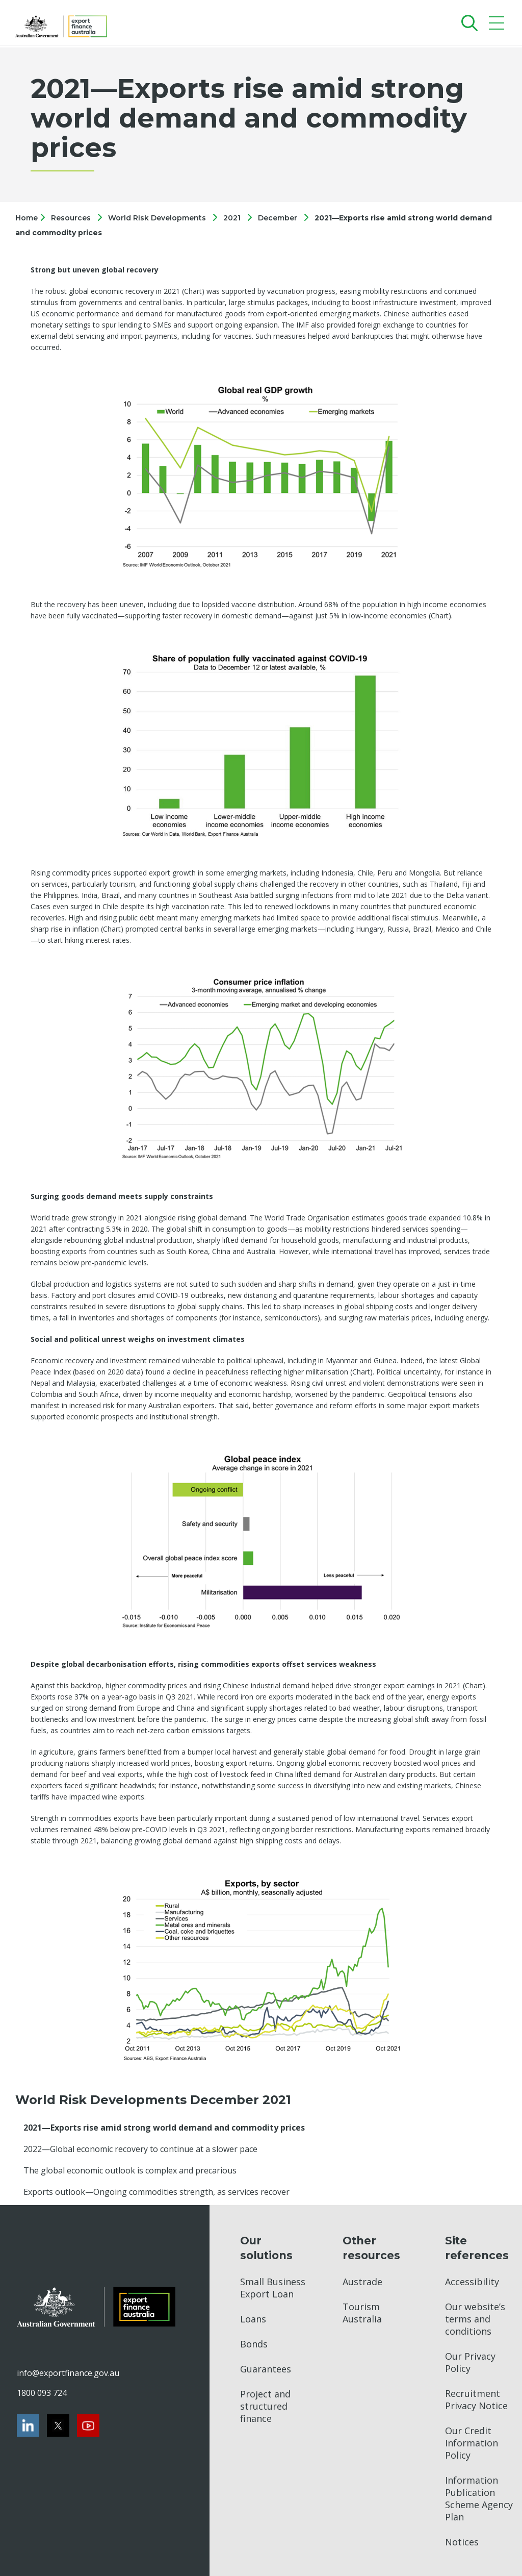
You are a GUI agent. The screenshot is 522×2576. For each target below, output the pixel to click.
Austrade (362, 2281)
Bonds (254, 2344)
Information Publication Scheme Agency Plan (479, 2498)
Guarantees (265, 2369)
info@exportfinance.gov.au (68, 2373)
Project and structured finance (265, 2406)
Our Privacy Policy (470, 2362)
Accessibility (472, 2281)
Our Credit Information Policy (471, 2442)
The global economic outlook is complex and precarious (130, 2170)
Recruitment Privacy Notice (476, 2399)
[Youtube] (88, 2425)
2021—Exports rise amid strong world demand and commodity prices (164, 2127)
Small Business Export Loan (272, 2287)
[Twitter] (58, 2425)
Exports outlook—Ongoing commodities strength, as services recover (156, 2191)
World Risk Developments (157, 217)
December (277, 217)
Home (27, 217)
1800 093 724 (42, 2392)
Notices (462, 2542)
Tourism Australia (362, 2312)
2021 (232, 217)
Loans (253, 2319)
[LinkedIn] (28, 2425)
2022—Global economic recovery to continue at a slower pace (140, 2149)
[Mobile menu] (498, 25)
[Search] (467, 23)
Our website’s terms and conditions (475, 2318)
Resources (71, 217)
